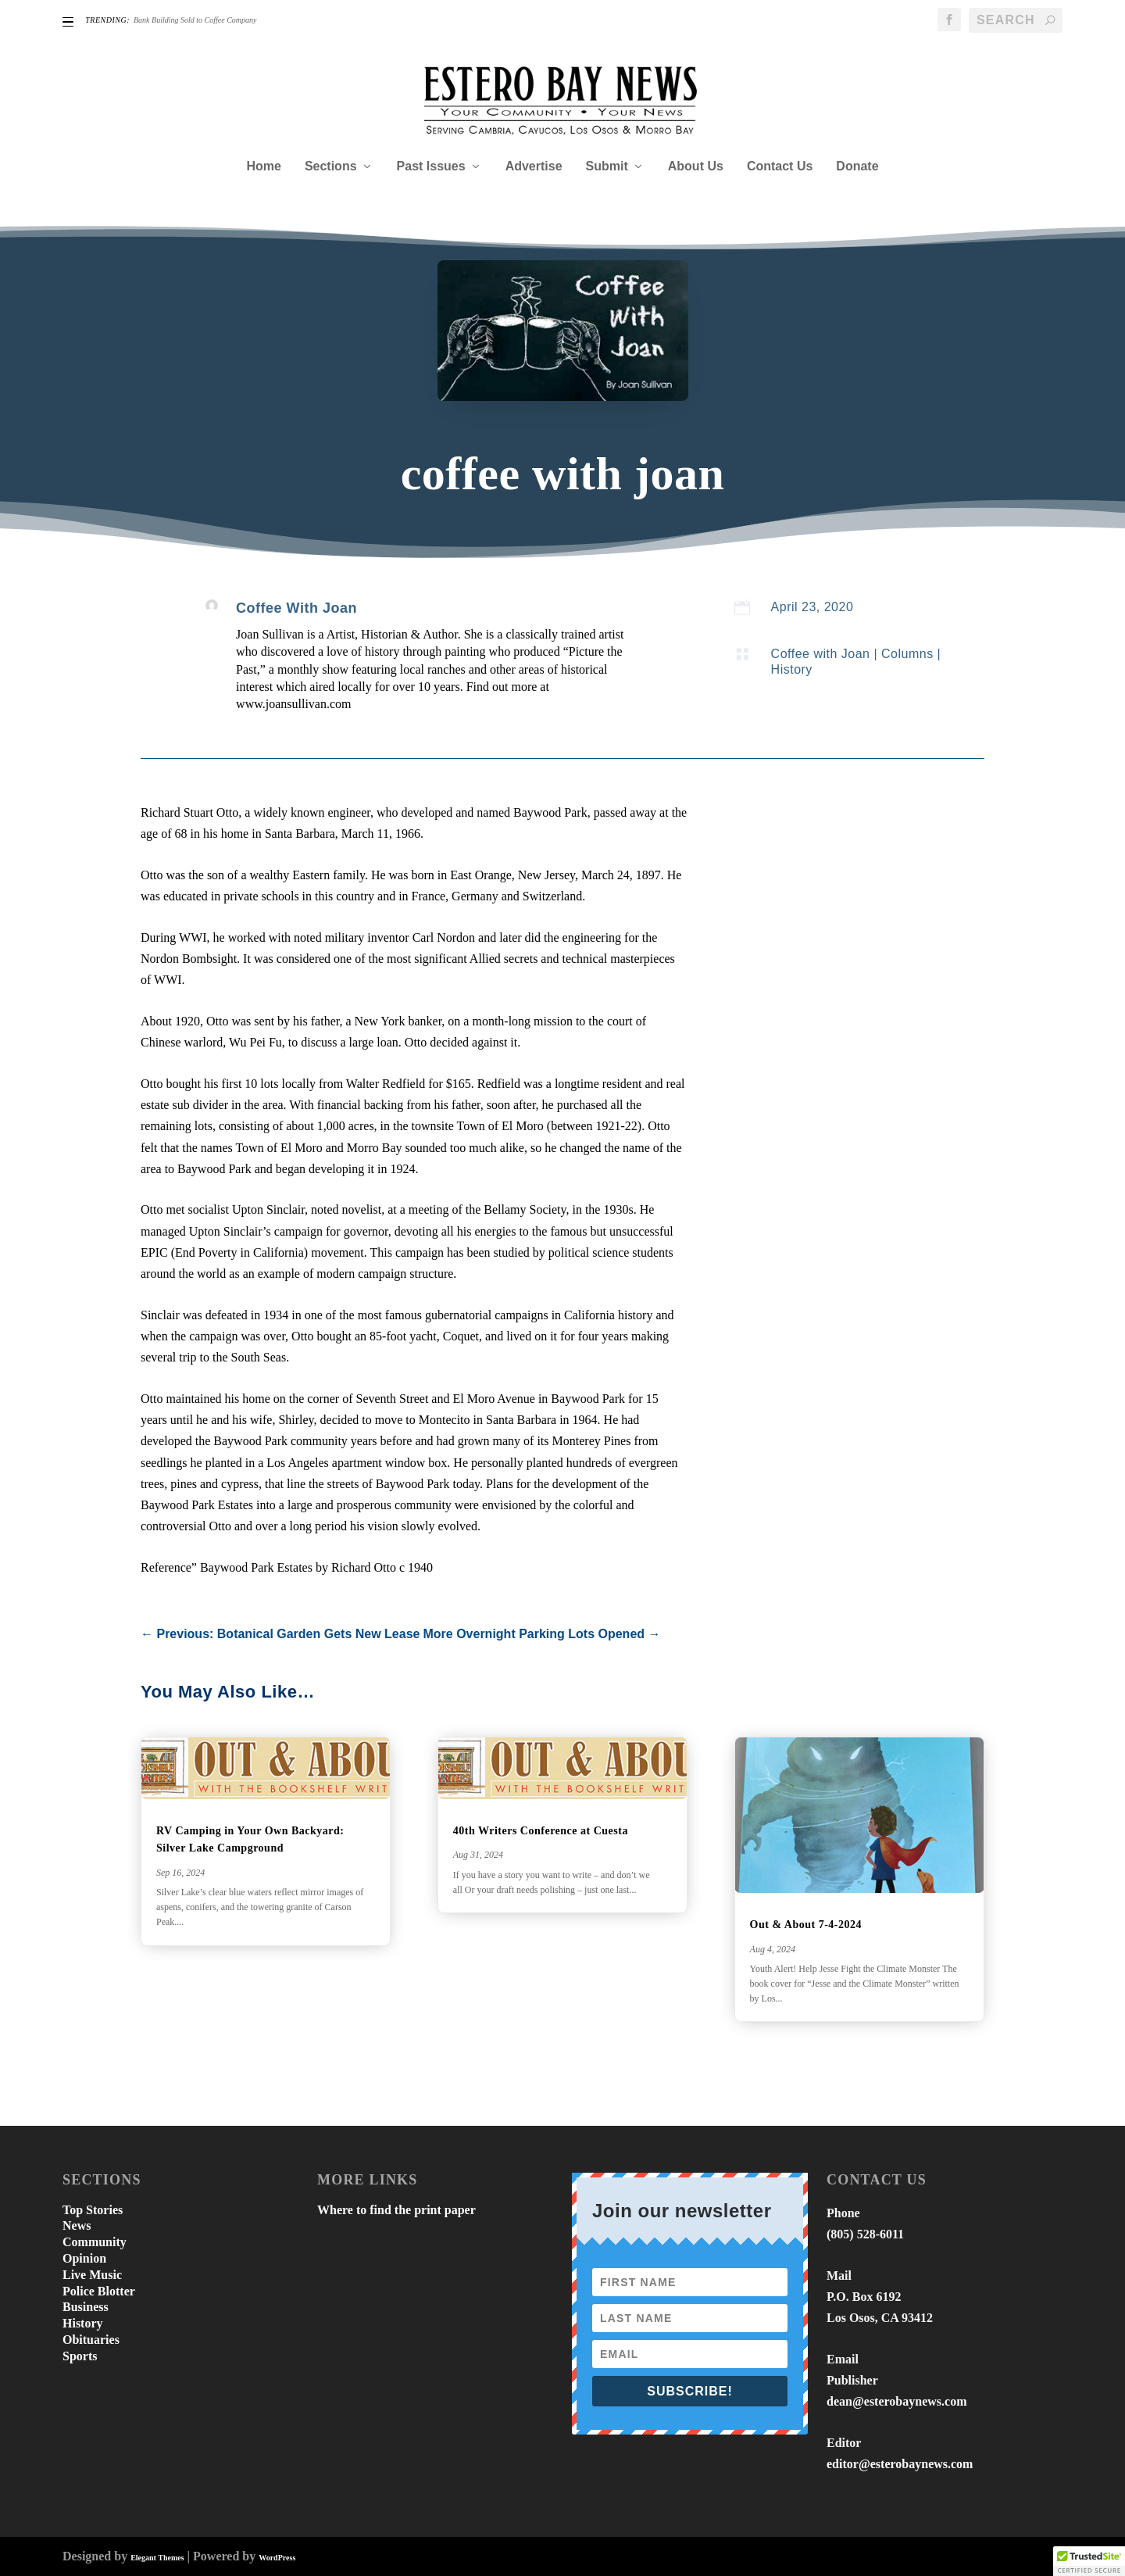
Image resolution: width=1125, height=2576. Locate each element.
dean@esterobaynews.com (896, 2401)
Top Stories (92, 2209)
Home (263, 166)
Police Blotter (98, 2291)
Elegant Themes (157, 2557)
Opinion (84, 2258)
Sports (79, 2356)
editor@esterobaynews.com (900, 2463)
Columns (907, 653)
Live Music (92, 2274)
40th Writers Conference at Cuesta (540, 1831)
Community (94, 2242)
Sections (331, 166)
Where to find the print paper (396, 2209)
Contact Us (779, 166)
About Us (695, 166)
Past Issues (431, 166)
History (791, 669)
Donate (857, 166)
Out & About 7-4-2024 (806, 1924)
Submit (607, 166)
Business (85, 2306)
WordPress (277, 2557)
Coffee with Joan (820, 653)
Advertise (533, 166)
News (76, 2225)
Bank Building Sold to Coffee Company (195, 20)
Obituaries (91, 2339)
